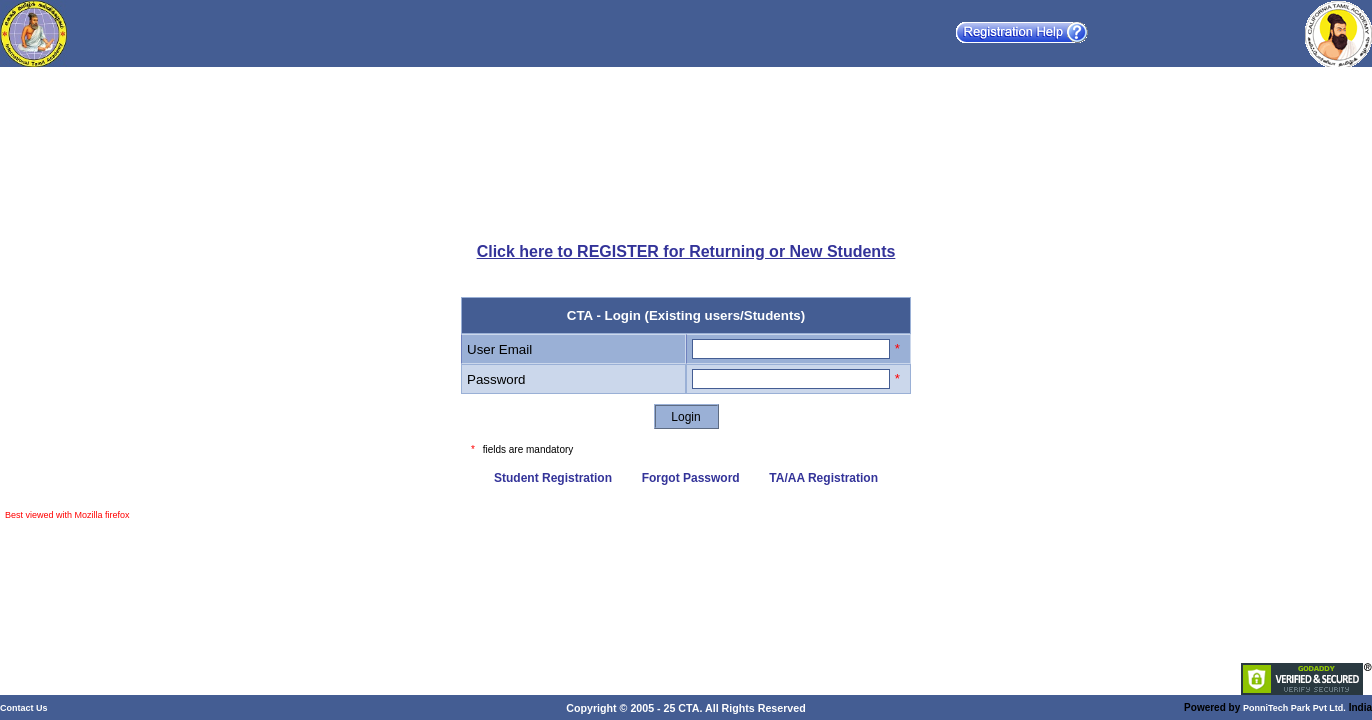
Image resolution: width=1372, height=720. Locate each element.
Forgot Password (691, 478)
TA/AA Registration (823, 478)
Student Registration (553, 478)
